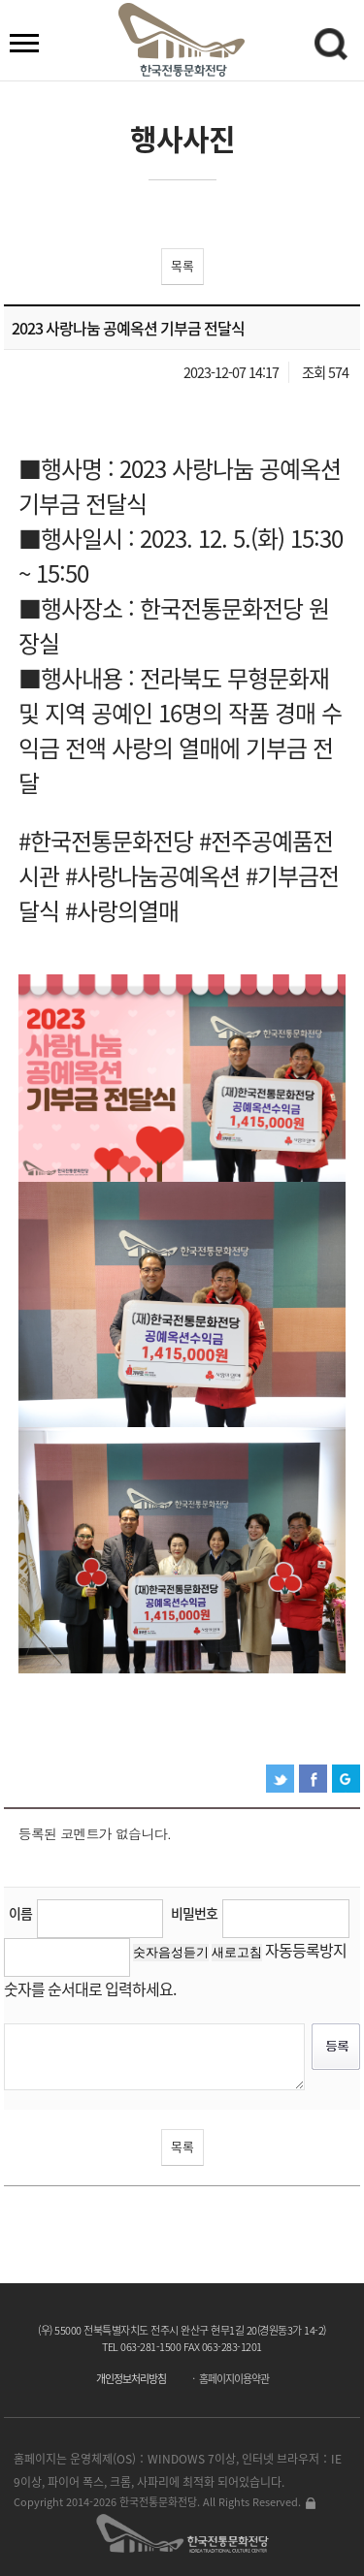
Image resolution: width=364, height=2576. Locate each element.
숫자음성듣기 (171, 1952)
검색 (334, 47)
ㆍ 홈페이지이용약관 (228, 2378)
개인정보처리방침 (131, 2378)
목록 (182, 265)
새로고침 (237, 1952)
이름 (20, 1913)
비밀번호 (194, 1913)
